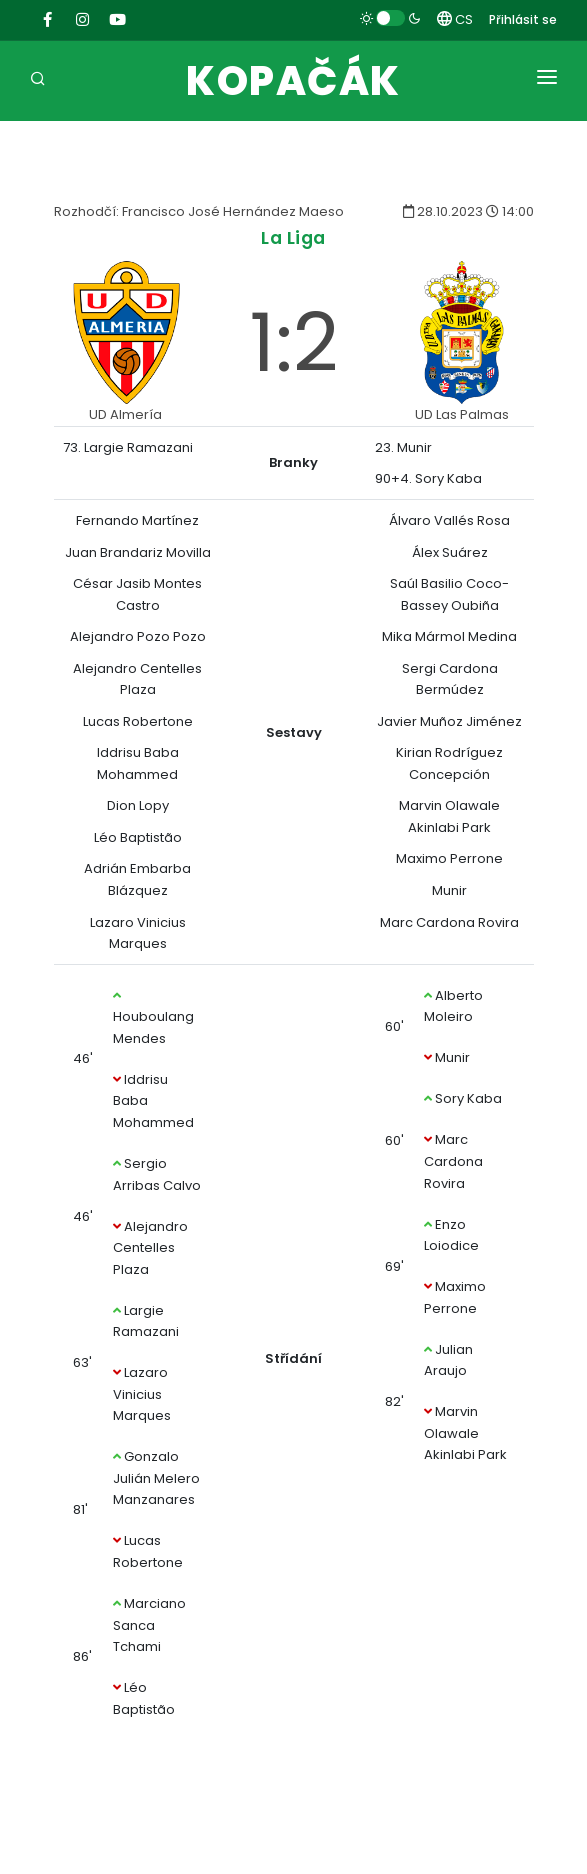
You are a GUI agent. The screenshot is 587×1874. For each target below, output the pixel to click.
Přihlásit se (523, 19)
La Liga (293, 237)
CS (455, 19)
